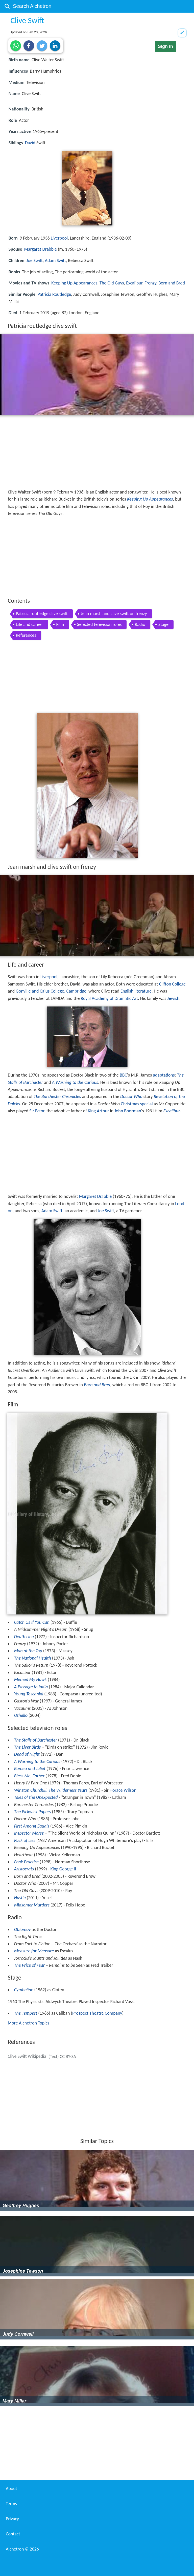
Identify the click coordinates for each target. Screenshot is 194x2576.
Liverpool (59, 238)
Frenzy (150, 283)
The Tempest (25, 2013)
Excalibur (134, 283)
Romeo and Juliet (29, 1768)
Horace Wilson (123, 1790)
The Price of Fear (29, 1965)
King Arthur (98, 1111)
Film (60, 624)
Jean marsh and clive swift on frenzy (114, 613)
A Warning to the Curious (75, 1082)
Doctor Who (131, 1096)
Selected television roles (99, 624)
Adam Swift (55, 260)
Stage (163, 624)
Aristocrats (24, 1869)
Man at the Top (28, 1651)
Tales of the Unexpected (36, 1797)
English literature (136, 991)
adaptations (164, 1075)
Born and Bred (171, 283)
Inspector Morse (29, 1833)
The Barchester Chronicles (57, 1096)
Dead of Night (27, 1754)
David (30, 143)
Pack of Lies (24, 1840)
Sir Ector (36, 1111)
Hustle (20, 1897)
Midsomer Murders (32, 1905)
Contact (13, 2534)
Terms (11, 2503)
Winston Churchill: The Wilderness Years (50, 1790)
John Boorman (127, 1111)
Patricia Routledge (54, 294)
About (11, 2488)
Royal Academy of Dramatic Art (109, 998)
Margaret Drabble (40, 249)
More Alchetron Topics (28, 2023)
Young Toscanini (28, 1694)
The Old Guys (112, 283)
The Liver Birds (27, 1747)
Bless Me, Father (29, 1776)
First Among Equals (31, 1826)
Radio (140, 624)
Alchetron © (22, 2549)
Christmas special (137, 1104)
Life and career (29, 624)
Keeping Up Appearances (74, 283)
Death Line (24, 1636)
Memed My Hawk (30, 1679)
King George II (63, 1869)
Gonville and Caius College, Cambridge (51, 991)
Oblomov (22, 1929)
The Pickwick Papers (32, 1811)
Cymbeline (23, 1989)
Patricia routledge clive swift (42, 613)
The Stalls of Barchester (35, 1740)
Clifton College (172, 984)
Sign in (165, 46)
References (26, 635)
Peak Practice (26, 1862)
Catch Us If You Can (32, 1622)
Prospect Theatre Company (97, 2013)
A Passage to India (31, 1687)
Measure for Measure (34, 1951)
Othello (21, 1715)
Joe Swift (34, 260)
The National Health (32, 1658)
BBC (123, 1075)
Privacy (12, 2519)
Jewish (173, 998)
